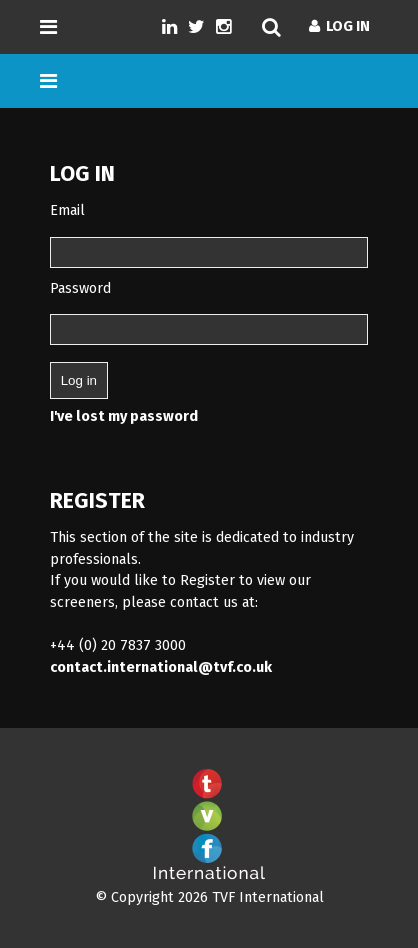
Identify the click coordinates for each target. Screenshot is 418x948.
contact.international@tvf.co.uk (161, 667)
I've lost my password (124, 416)
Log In (339, 26)
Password (80, 288)
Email (67, 210)
